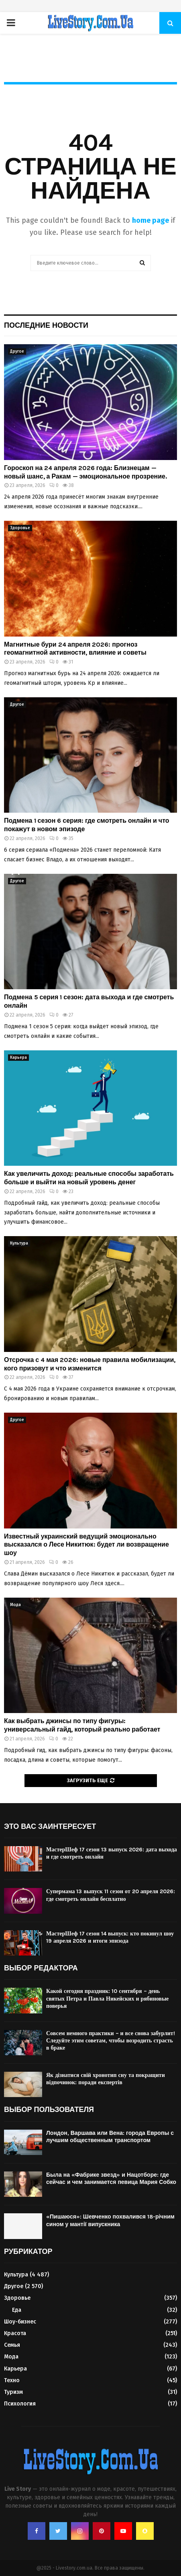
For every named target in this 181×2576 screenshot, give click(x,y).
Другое (17, 351)
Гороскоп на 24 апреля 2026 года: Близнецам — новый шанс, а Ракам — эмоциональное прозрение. (85, 472)
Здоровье (20, 528)
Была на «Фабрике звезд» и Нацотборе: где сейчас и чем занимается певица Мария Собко (111, 2178)
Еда (16, 2310)
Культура (19, 1243)
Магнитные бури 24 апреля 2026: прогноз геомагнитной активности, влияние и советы (75, 649)
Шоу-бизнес (20, 2321)
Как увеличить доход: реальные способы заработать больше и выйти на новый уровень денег (89, 1178)
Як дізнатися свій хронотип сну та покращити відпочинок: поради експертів (105, 2079)
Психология (20, 2403)
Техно (12, 2380)
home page (150, 220)
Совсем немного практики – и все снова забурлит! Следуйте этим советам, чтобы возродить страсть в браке (110, 2040)
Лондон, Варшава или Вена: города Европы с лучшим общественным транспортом (110, 2137)
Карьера (18, 1057)
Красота (15, 2333)
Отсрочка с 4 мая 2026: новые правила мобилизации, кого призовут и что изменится (89, 1364)
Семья (12, 2345)
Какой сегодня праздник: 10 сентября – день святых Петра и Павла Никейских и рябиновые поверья (107, 1998)
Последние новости (46, 325)
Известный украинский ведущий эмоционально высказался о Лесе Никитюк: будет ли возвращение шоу (86, 1544)
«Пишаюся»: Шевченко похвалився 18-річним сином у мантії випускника (110, 2220)
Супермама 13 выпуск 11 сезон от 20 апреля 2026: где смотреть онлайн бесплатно (110, 1895)
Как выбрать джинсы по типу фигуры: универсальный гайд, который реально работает (82, 1725)
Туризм (13, 2392)
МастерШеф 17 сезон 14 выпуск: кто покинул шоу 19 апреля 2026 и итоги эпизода (110, 1937)
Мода (15, 1604)
